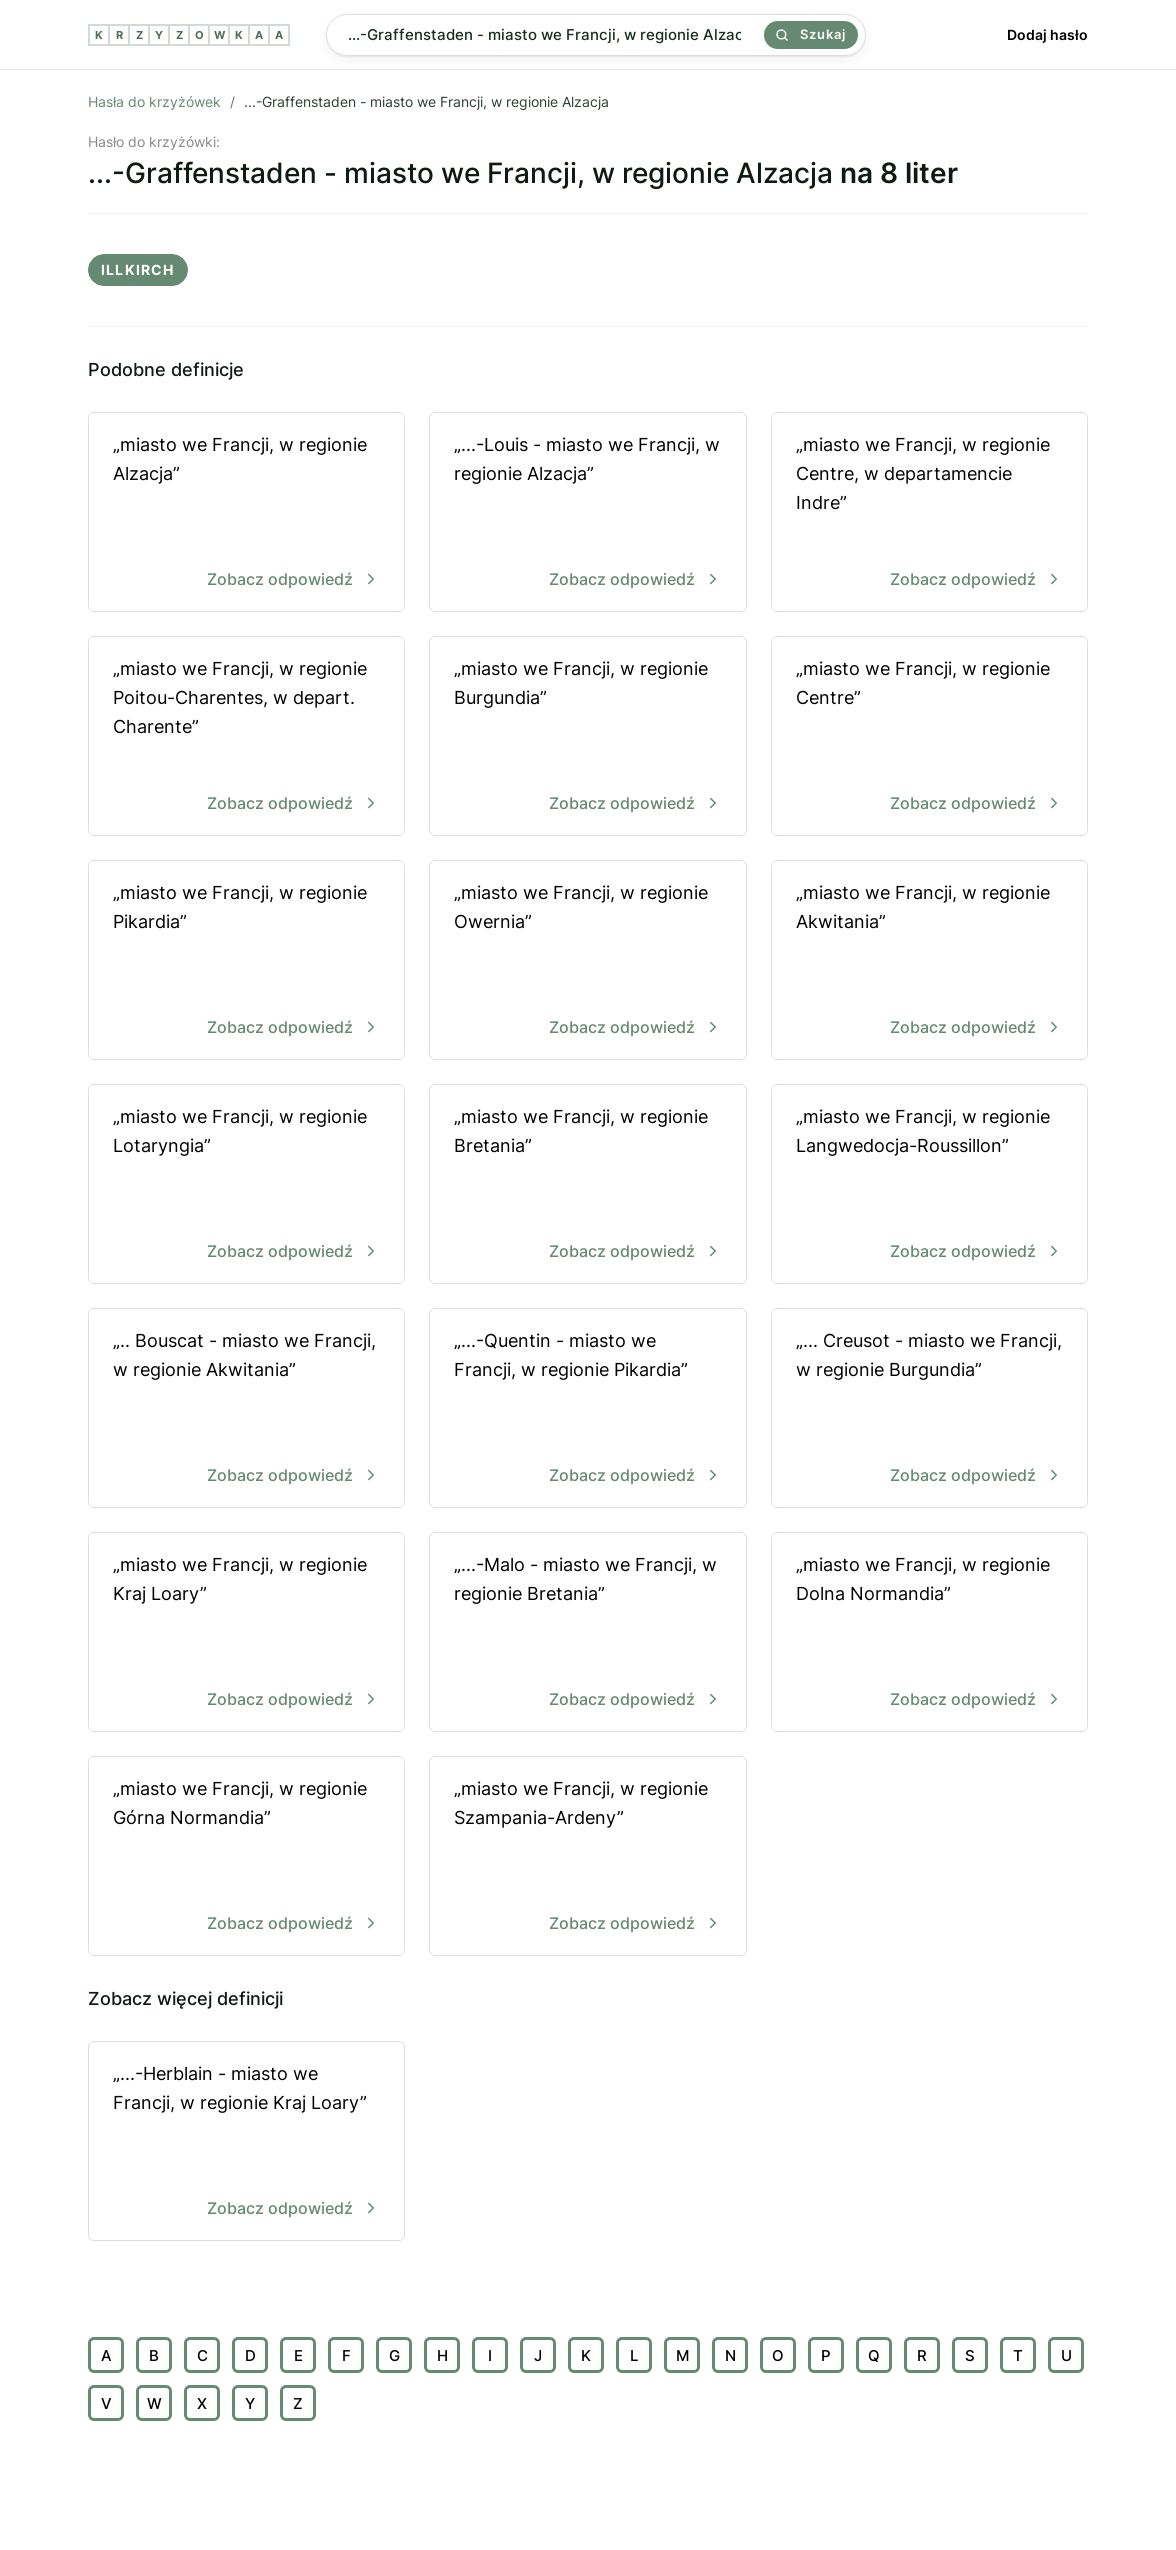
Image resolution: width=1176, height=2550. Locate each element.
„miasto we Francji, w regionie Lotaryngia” (246, 1185)
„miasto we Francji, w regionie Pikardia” (246, 961)
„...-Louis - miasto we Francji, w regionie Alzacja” (587, 513)
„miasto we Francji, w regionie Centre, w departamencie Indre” (929, 513)
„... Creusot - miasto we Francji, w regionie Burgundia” (929, 1409)
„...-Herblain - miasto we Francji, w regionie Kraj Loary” (246, 2142)
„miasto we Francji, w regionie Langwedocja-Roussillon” (929, 1185)
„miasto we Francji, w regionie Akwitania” (929, 961)
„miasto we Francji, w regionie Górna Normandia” (246, 1857)
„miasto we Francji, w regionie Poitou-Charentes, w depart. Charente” (246, 737)
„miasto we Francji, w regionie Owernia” (587, 961)
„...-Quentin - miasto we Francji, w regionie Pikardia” (587, 1409)
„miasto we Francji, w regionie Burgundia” (587, 737)
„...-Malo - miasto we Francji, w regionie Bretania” (587, 1633)
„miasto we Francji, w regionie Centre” (929, 737)
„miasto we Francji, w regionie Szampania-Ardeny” (587, 1857)
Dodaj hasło (1047, 34)
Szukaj (811, 34)
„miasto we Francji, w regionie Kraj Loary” (246, 1633)
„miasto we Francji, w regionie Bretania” (587, 1185)
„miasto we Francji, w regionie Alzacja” (246, 513)
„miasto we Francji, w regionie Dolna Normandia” (929, 1633)
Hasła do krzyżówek (154, 101)
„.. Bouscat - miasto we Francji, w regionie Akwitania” (246, 1409)
